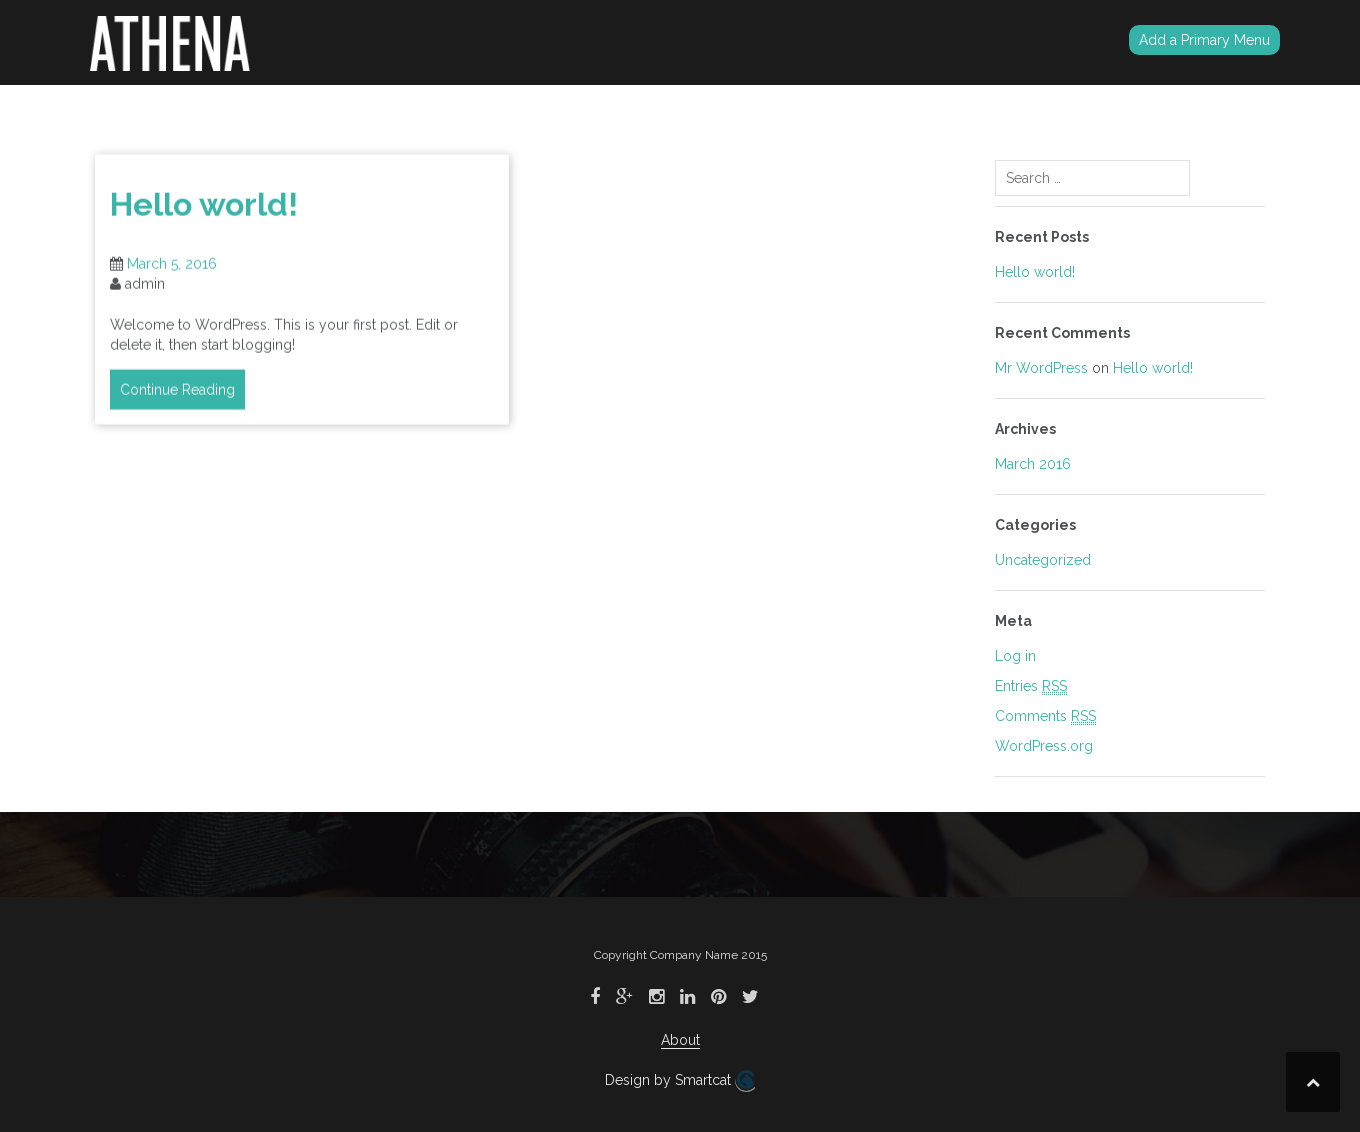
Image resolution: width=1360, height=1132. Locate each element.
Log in (1015, 656)
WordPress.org (1044, 746)
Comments (1045, 716)
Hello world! (204, 209)
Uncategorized (1043, 560)
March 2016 (1033, 464)
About (680, 1040)
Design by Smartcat (680, 1081)
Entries (1031, 686)
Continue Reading (177, 395)
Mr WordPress (1041, 368)
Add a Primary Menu (1204, 40)
